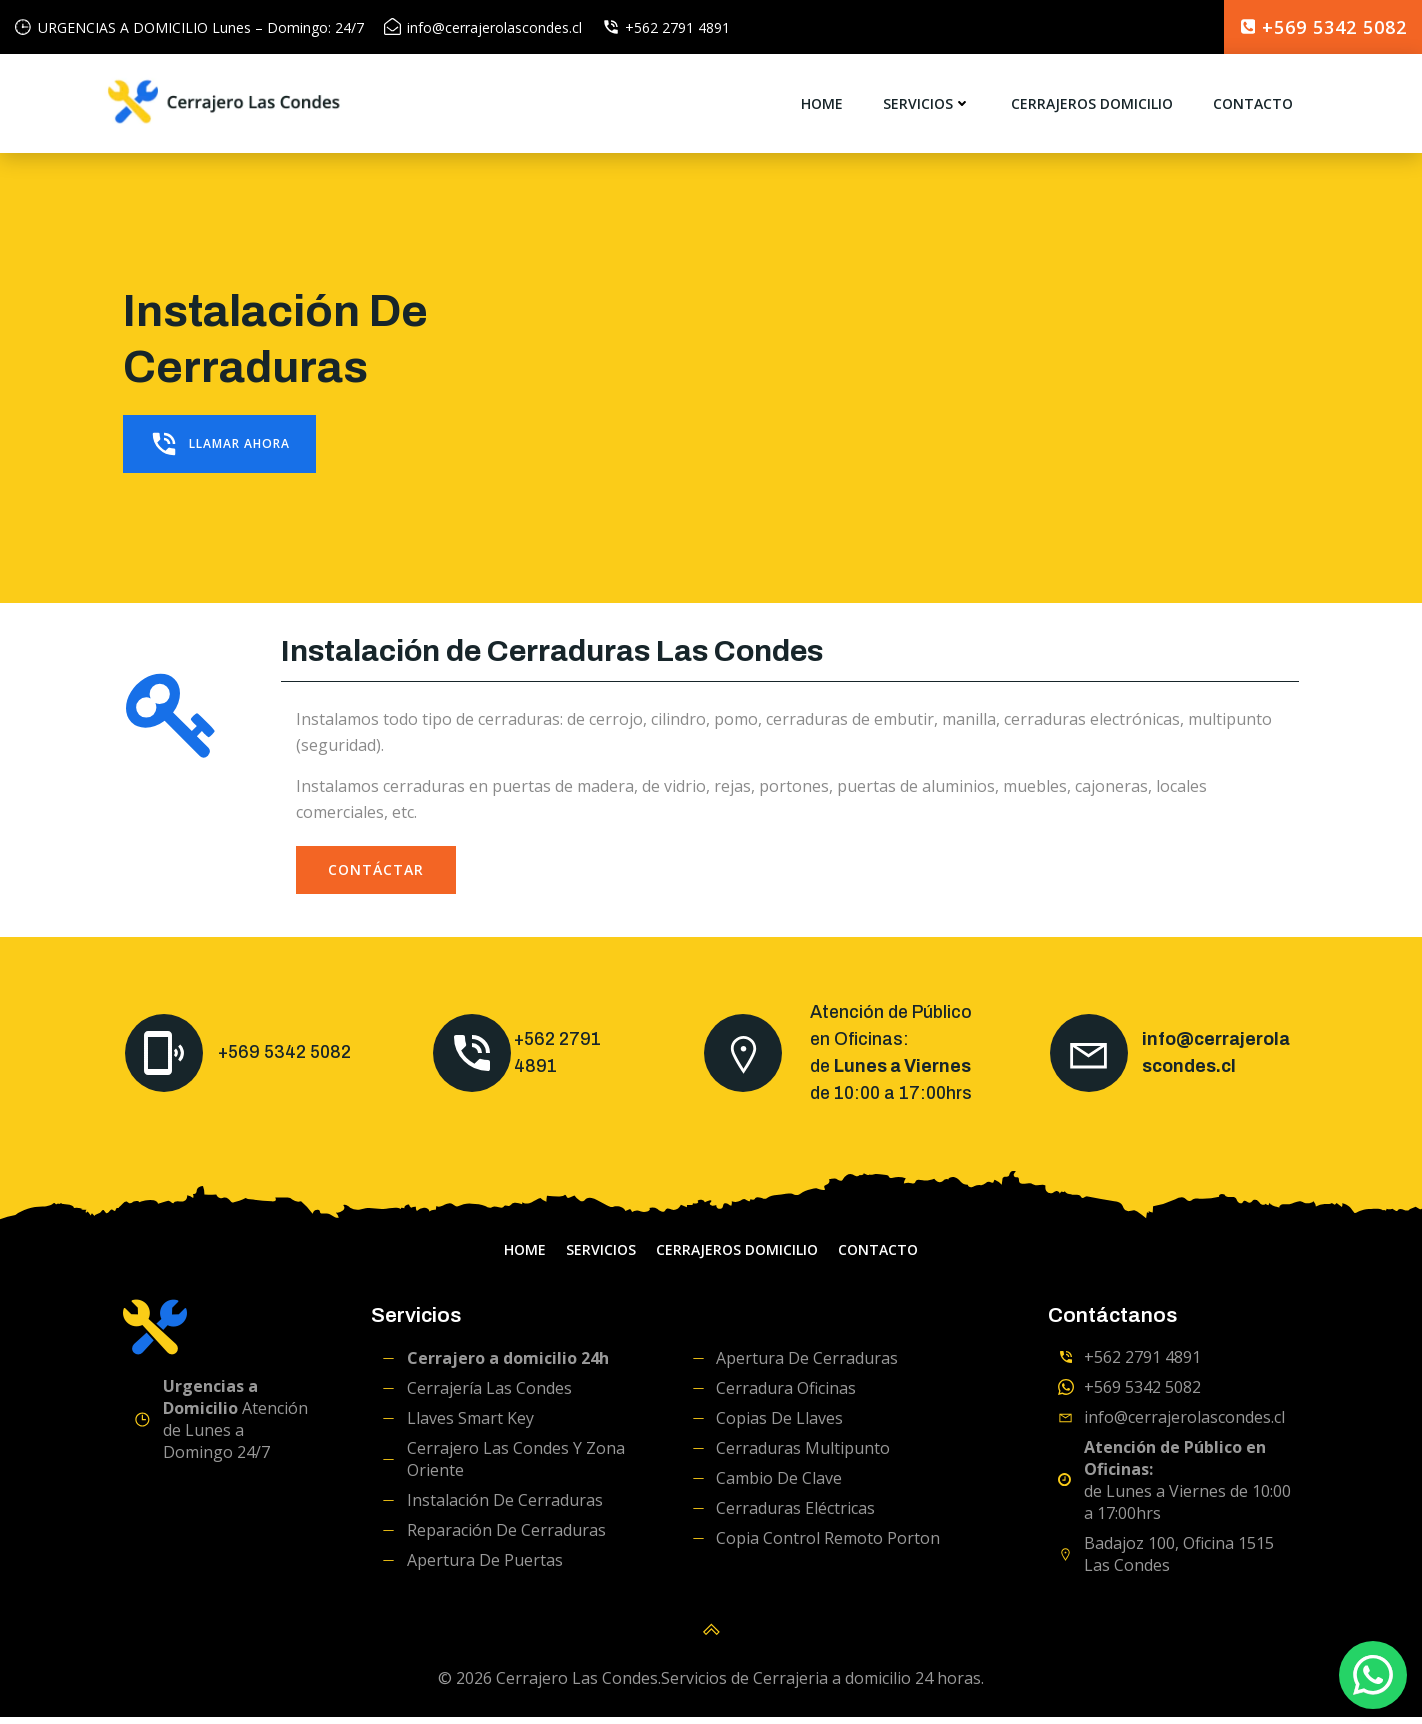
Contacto (1252, 104)
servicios (926, 104)
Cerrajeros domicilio (1091, 104)
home (821, 104)
